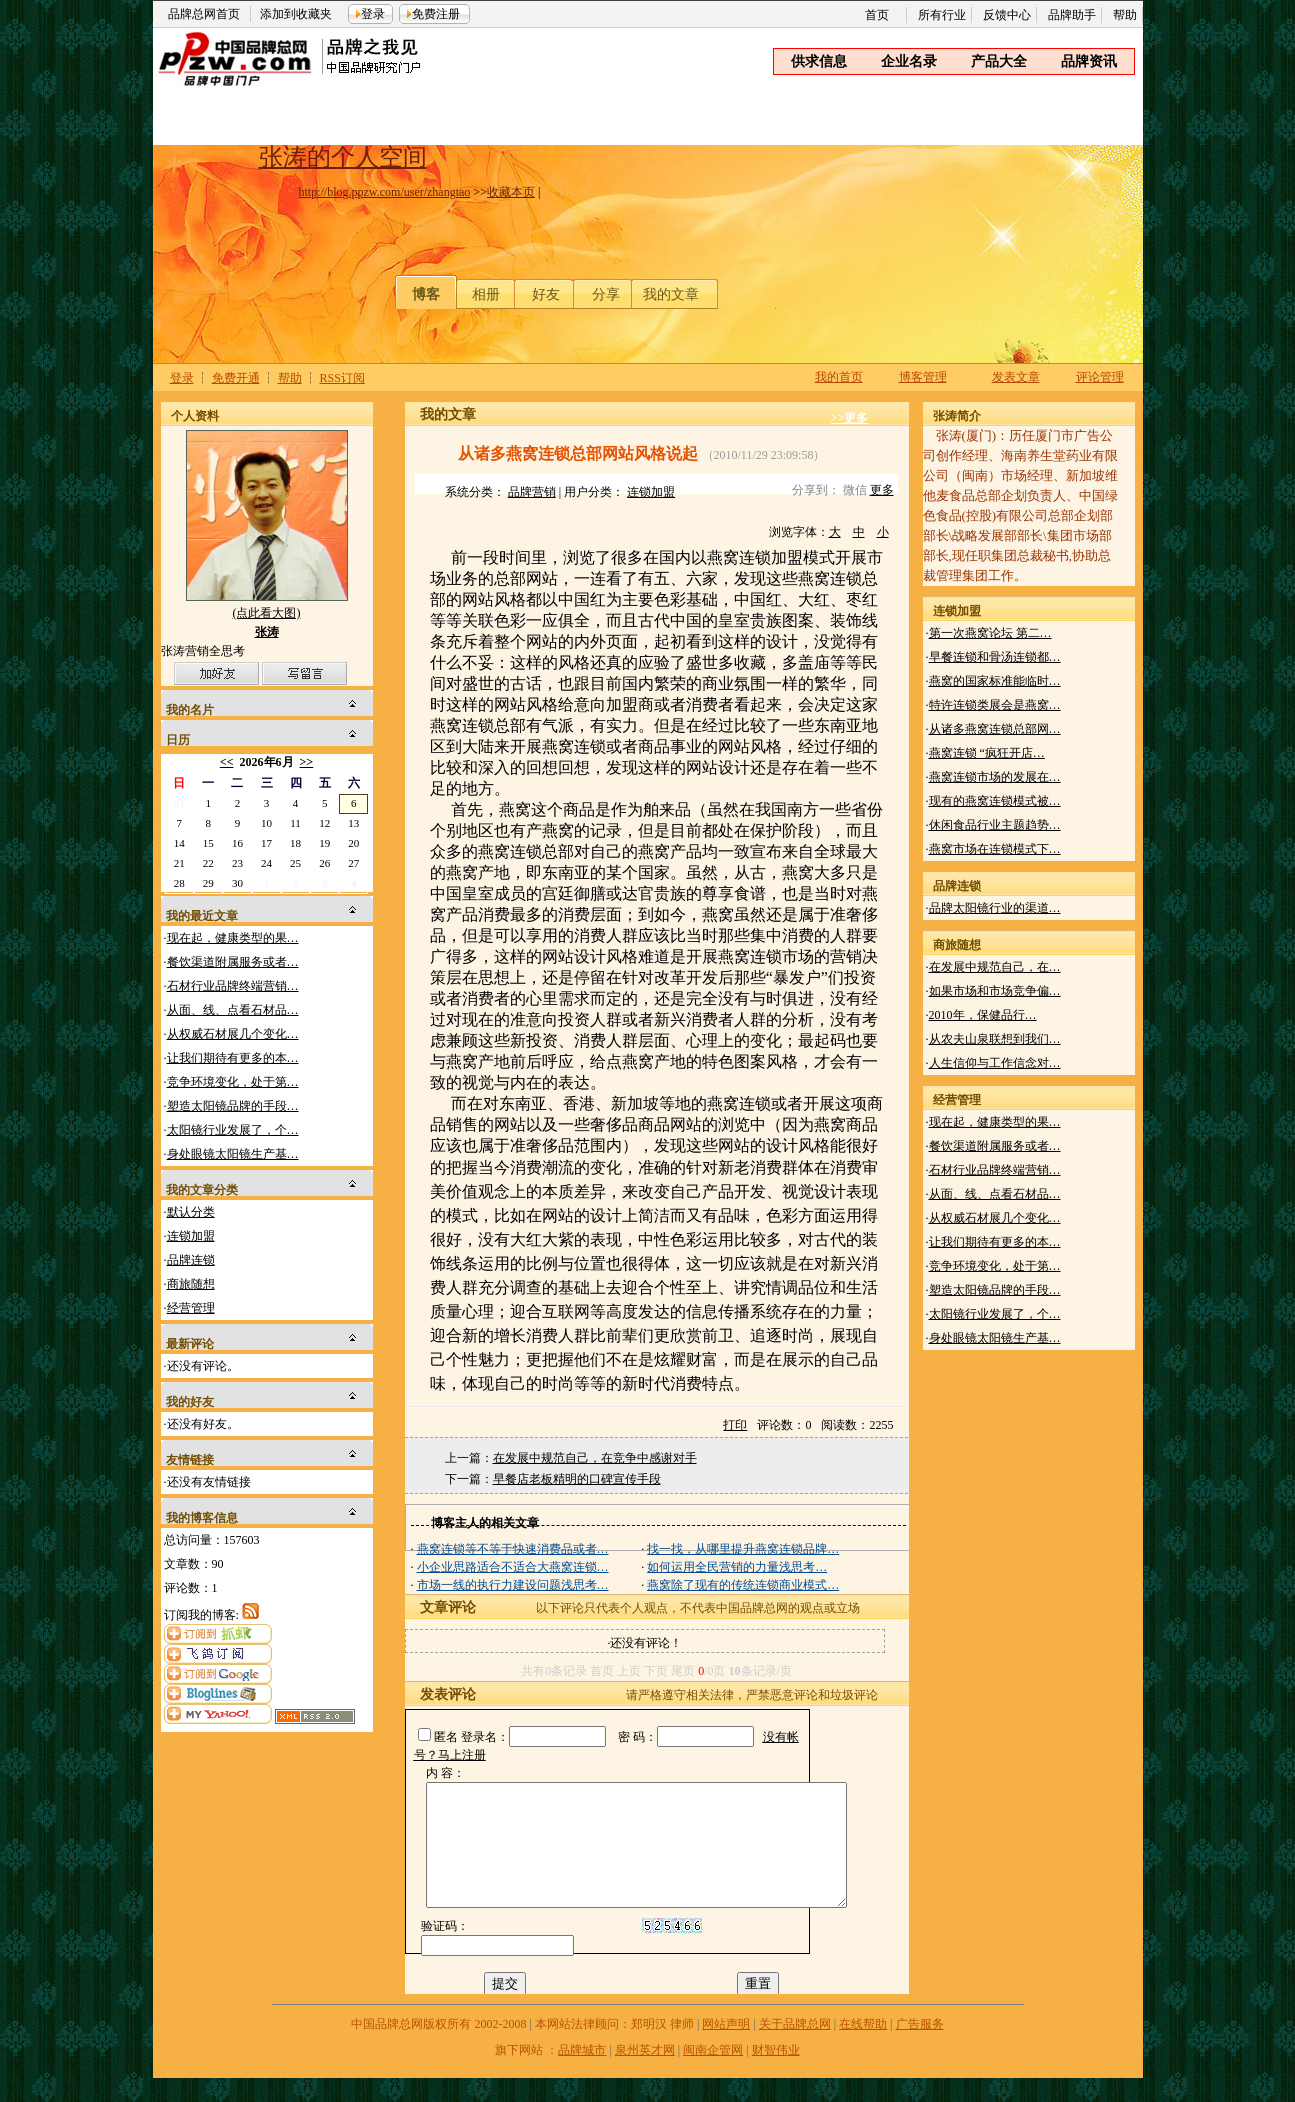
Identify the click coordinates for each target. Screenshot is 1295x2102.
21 (179, 863)
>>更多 (850, 418)
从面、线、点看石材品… (233, 1010)
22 (208, 863)
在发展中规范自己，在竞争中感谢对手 (595, 1458)
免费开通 (236, 378)
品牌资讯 (1089, 61)
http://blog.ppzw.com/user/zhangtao (385, 192)
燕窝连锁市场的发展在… (995, 777)
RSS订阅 (342, 378)
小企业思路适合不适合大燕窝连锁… (513, 1567)
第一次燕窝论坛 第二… (990, 633)
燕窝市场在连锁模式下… (995, 849)
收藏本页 (511, 192)
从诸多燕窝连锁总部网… (995, 729)
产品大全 (999, 61)
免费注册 (436, 14)
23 (237, 863)
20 (353, 843)
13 (353, 823)
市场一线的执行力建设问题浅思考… (513, 1585)
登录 (373, 14)
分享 (606, 294)
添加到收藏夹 (296, 14)
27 (353, 863)
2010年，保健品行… (983, 1015)
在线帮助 (863, 2048)
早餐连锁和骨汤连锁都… (995, 657)
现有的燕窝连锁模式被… (995, 801)
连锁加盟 (191, 1236)
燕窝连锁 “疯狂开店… (987, 753)
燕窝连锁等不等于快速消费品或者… (513, 1549)
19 (324, 843)
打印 (735, 1425)
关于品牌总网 (795, 2048)
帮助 (1125, 15)
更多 (882, 490)
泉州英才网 (645, 2074)
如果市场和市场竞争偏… (995, 991)
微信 (855, 490)
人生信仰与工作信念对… (995, 1063)
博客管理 (923, 377)
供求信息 (819, 61)
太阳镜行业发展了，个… (233, 1130)
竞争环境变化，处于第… (233, 1082)
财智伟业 (776, 2074)
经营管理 (191, 1308)
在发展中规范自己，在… (995, 967)
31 (179, 803)
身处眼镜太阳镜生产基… (233, 1154)
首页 (877, 15)
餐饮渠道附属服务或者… (233, 962)
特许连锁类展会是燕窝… (995, 705)
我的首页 (839, 377)
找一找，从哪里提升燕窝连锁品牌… (743, 1549)
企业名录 (909, 61)
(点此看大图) (267, 617)
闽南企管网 (713, 2074)
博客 (426, 294)
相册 (486, 294)
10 (266, 823)
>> (307, 762)
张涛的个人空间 (343, 157)
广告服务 (920, 2048)
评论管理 (1100, 377)
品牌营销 (532, 492)
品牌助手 (1072, 15)
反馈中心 (1007, 15)
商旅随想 (191, 1284)
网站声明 (726, 2048)
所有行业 (942, 15)
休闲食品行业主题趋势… (995, 825)
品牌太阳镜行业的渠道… (995, 908)
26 (324, 863)
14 (179, 843)
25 (295, 863)
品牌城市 (582, 2074)
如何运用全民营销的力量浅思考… (737, 1567)
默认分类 (191, 1212)
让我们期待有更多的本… (233, 1058)
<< (227, 762)
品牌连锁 (191, 1260)
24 (266, 863)
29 (208, 883)
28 (179, 883)
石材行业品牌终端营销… (233, 986)
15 (208, 843)
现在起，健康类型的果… (233, 938)
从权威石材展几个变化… (233, 1034)
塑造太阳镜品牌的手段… (233, 1106)
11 (295, 823)
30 (237, 883)
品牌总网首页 (204, 14)
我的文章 (671, 294)
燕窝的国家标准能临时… (995, 681)
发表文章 (1016, 377)
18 (295, 843)
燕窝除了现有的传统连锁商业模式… (743, 1585)
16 (237, 843)
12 (324, 823)
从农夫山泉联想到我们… (995, 1039)
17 (266, 843)
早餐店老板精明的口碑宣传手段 (577, 1479)
